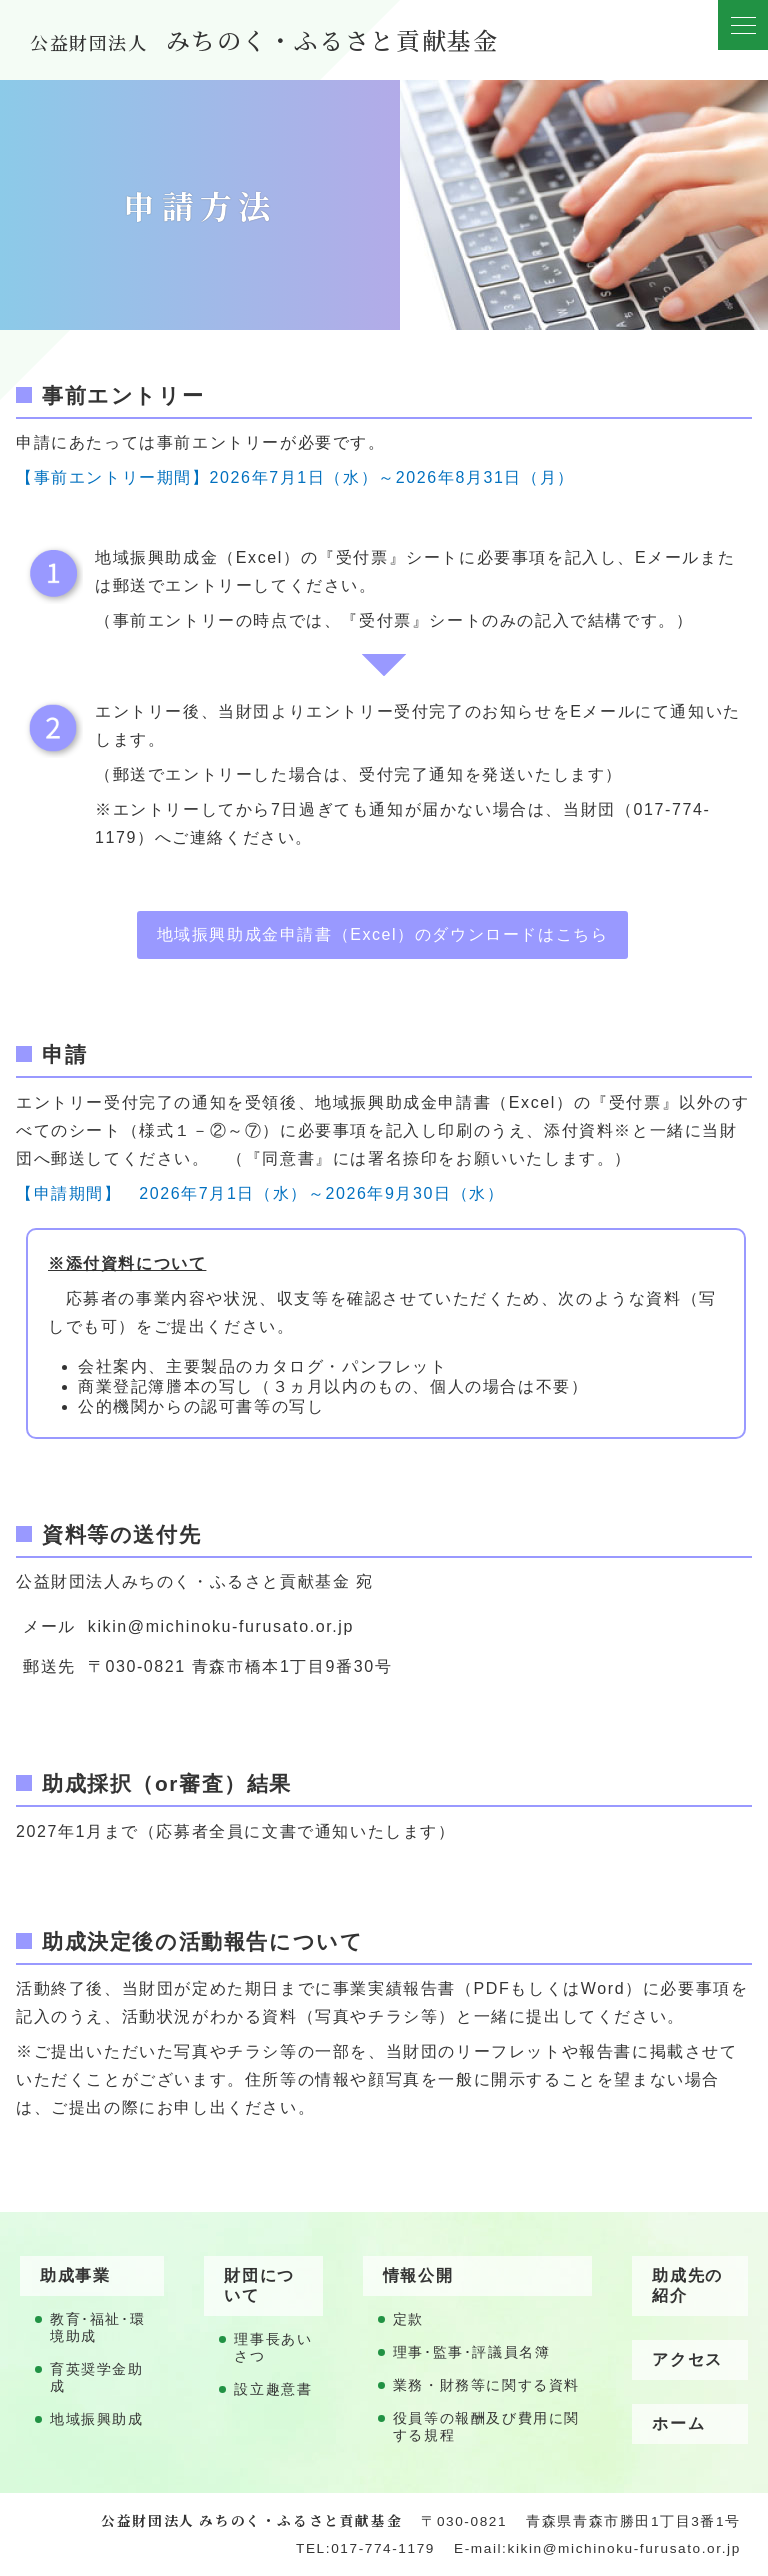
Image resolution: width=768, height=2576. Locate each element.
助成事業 (75, 2275)
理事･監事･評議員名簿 (472, 2352)
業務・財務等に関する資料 (486, 2385)
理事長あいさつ (273, 2348)
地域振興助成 (97, 2419)
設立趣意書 (273, 2389)
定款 (408, 2319)
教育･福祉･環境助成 (97, 2328)
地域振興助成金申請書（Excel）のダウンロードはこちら (383, 934)
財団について (259, 2285)
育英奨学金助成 (97, 2378)
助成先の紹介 (687, 2285)
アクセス (687, 2359)
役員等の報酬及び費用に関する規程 (486, 2427)
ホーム (678, 2423)
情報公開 (418, 2275)
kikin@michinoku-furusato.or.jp (221, 1626)
